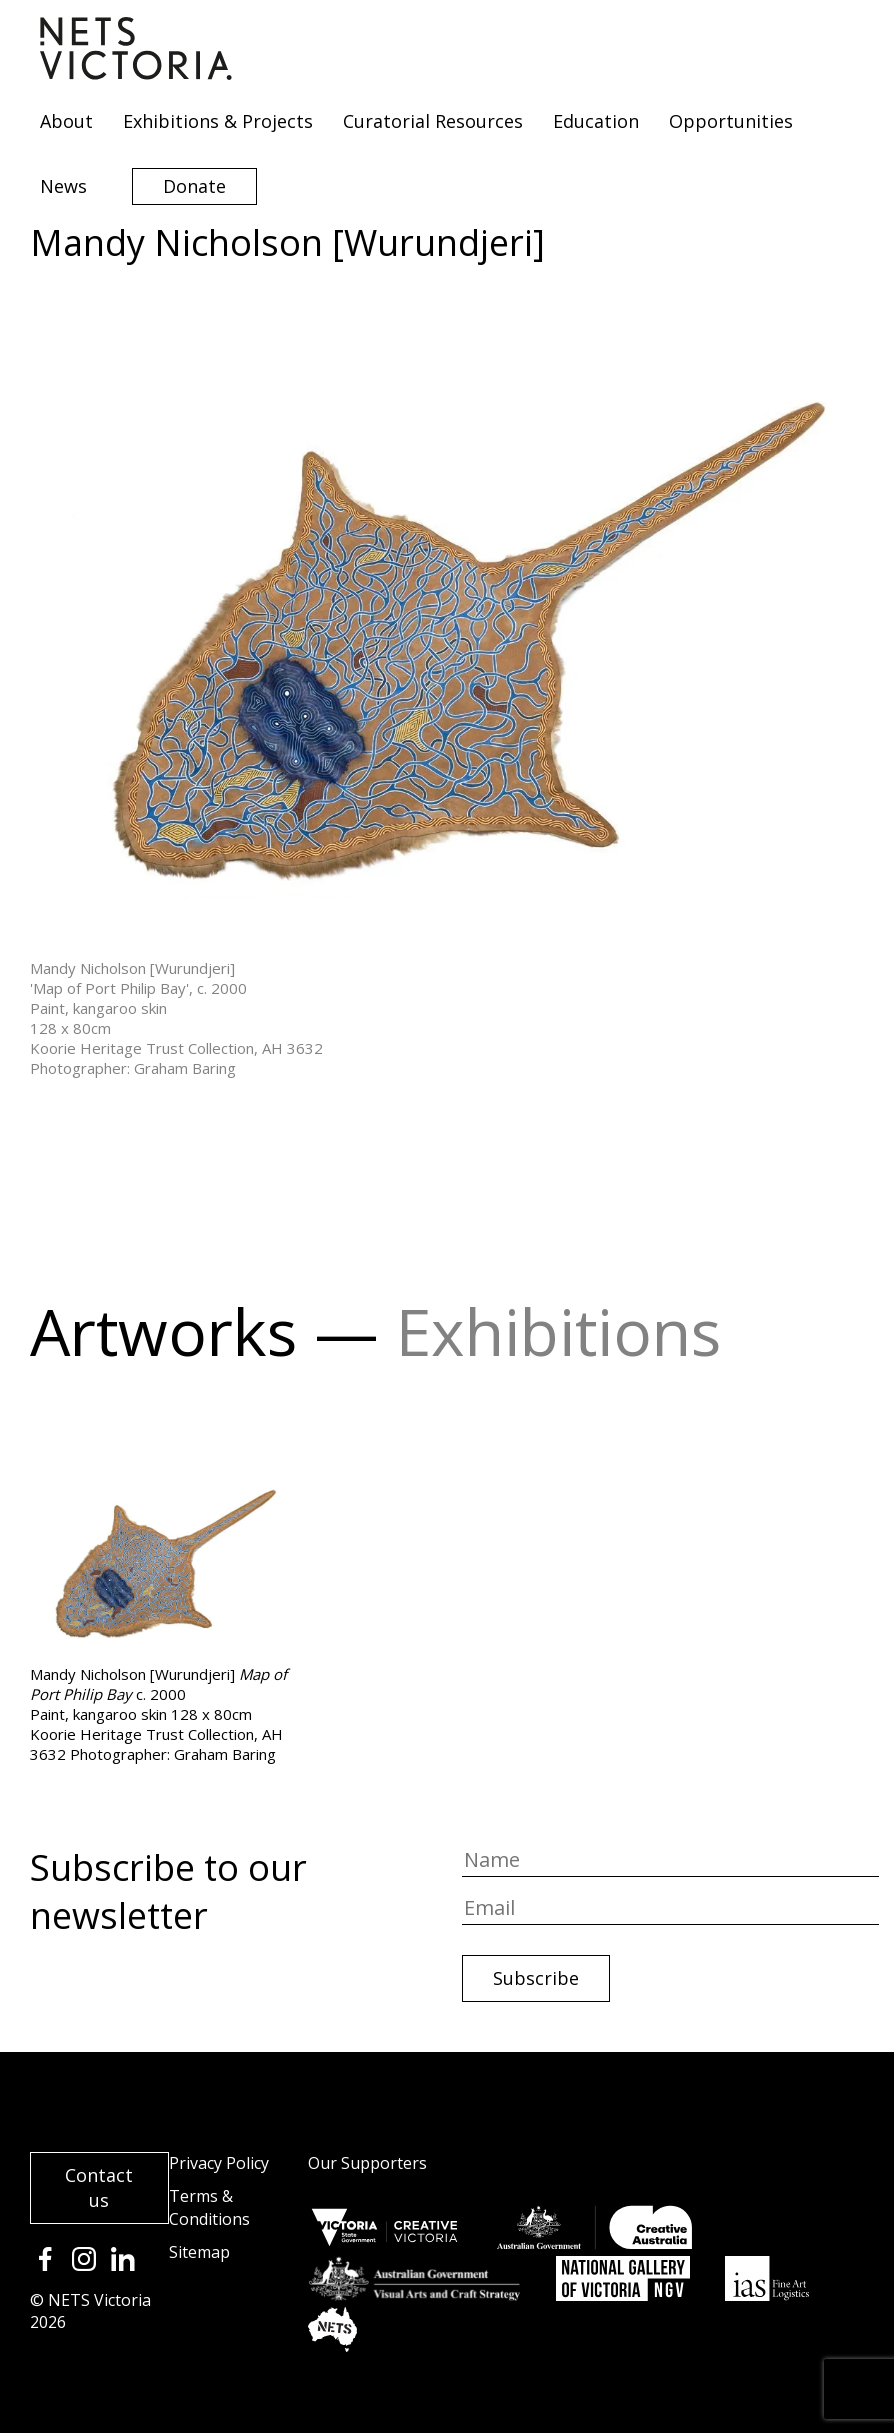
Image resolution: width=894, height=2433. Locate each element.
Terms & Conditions (209, 2207)
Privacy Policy (219, 2163)
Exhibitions (558, 1331)
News (63, 186)
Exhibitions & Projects (218, 121)
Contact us (99, 2187)
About (66, 121)
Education (596, 121)
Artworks (163, 1331)
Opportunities (731, 121)
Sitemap (199, 2252)
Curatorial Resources (433, 121)
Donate (194, 186)
